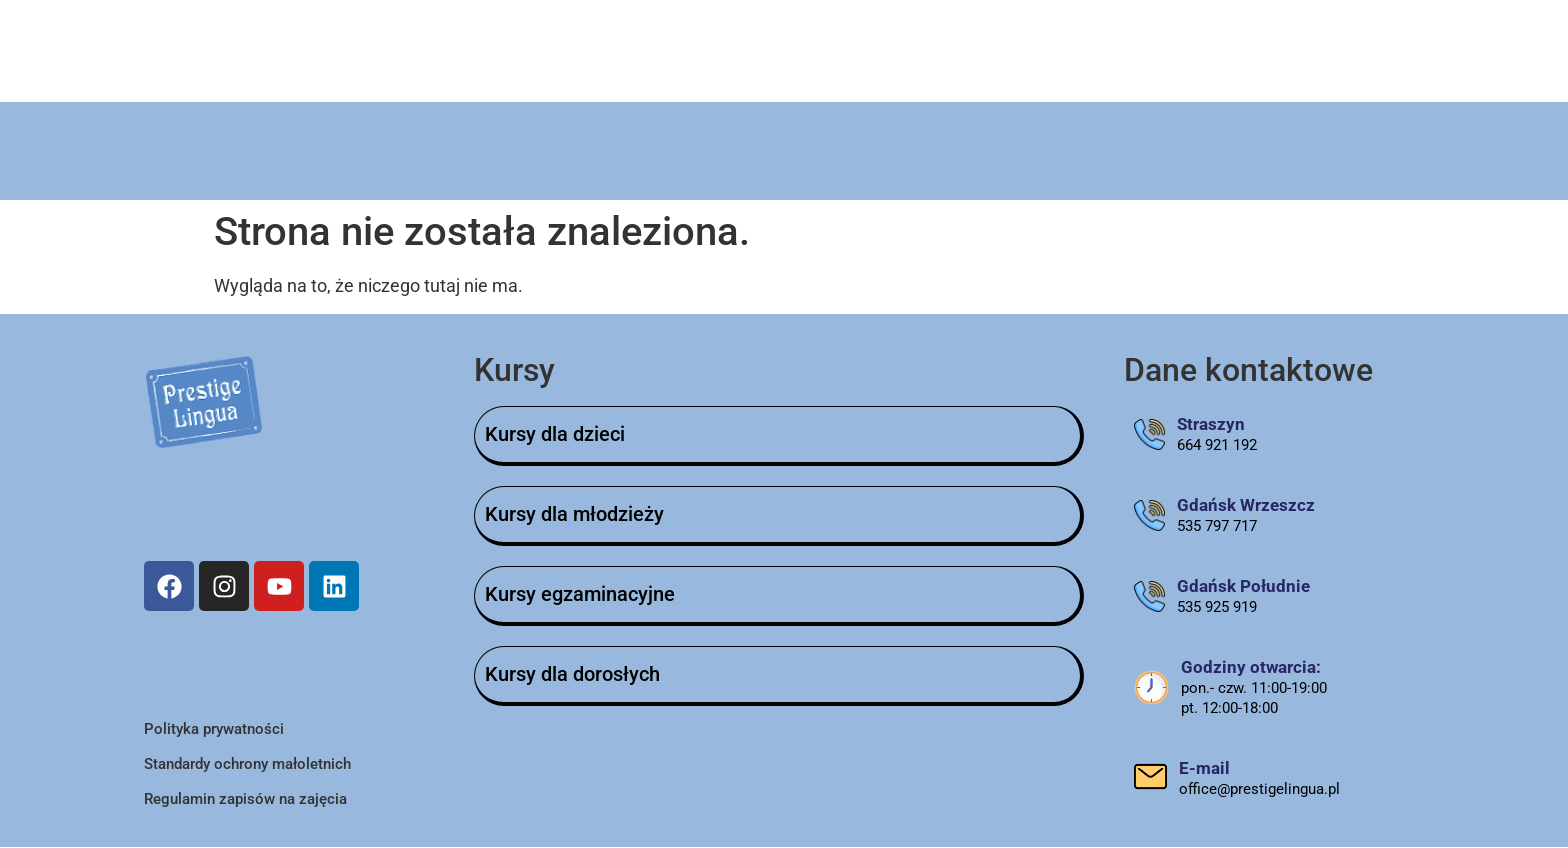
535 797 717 (1217, 527)
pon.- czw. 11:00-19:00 (1254, 689)
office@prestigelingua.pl (1259, 790)
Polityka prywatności (214, 730)
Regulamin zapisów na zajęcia (245, 800)
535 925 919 (1217, 608)
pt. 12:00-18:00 (1229, 709)
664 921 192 (1217, 446)
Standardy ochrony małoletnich (247, 765)
